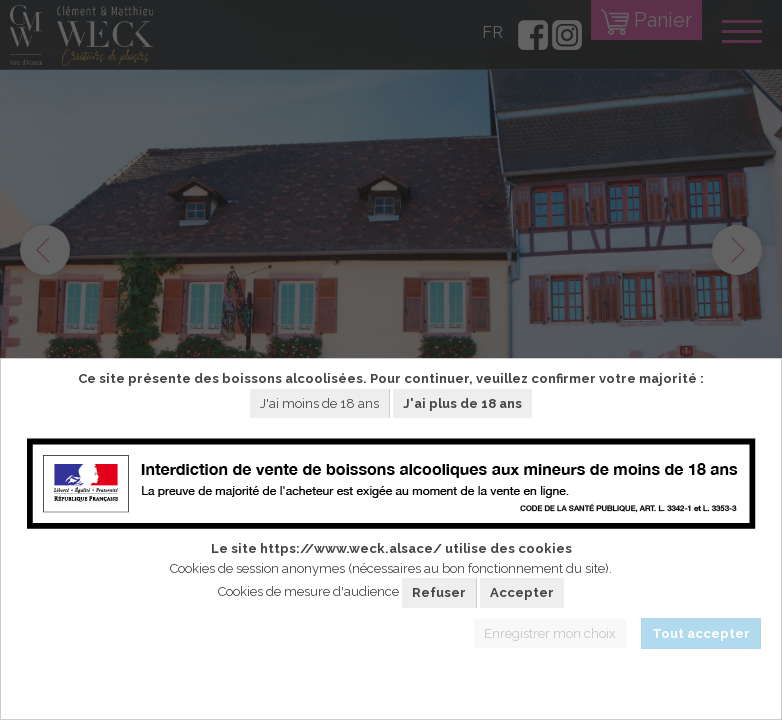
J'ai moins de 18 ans (319, 403)
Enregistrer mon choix (550, 633)
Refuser (439, 592)
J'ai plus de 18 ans (462, 403)
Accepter (522, 592)
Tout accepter (701, 633)
